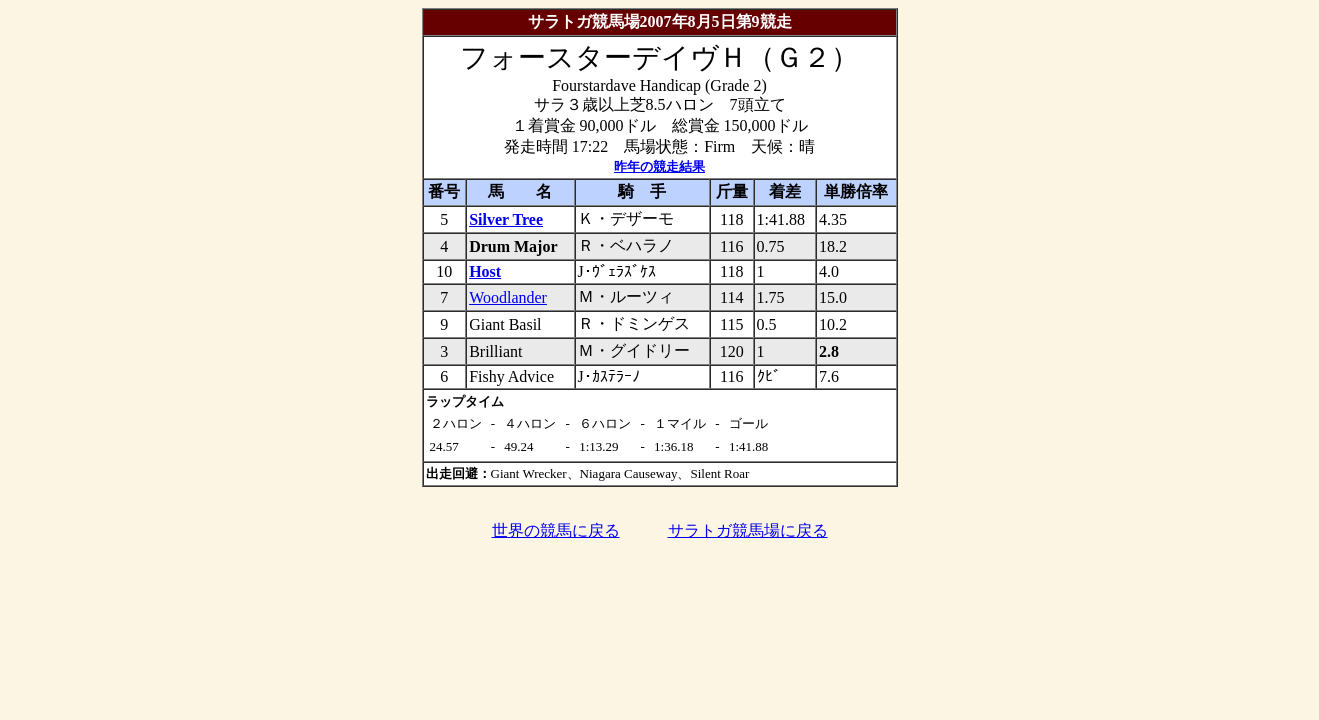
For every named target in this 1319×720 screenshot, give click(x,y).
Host (485, 271)
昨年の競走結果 (659, 166)
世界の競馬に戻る (556, 530)
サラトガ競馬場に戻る (748, 530)
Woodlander (508, 297)
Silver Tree (506, 219)
